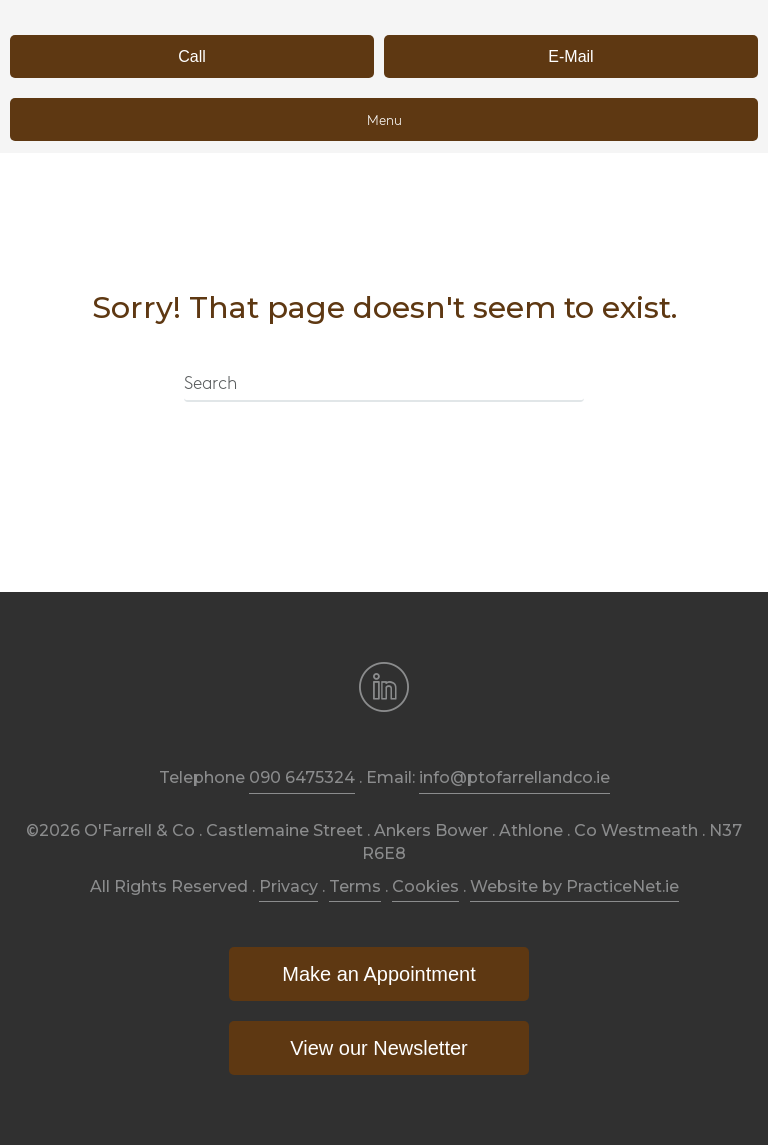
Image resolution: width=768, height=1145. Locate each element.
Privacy (288, 886)
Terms (355, 886)
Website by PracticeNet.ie (574, 886)
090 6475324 (302, 777)
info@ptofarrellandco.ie (514, 777)
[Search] (384, 385)
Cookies (425, 886)
